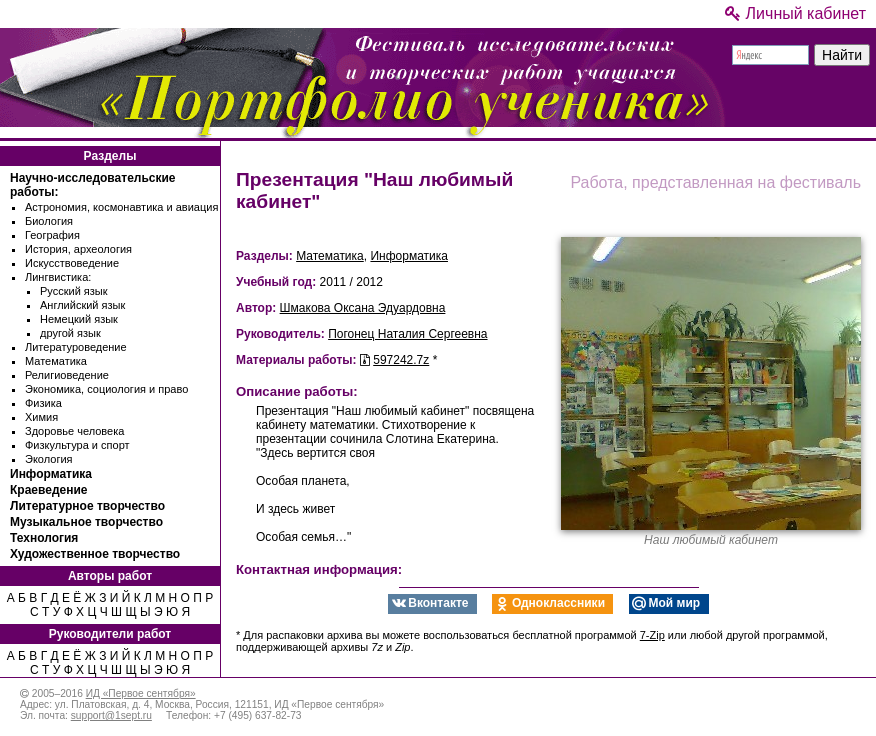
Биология (49, 221)
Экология (49, 459)
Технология (44, 538)
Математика (56, 361)
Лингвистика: (58, 277)
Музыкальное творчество (86, 522)
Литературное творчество (87, 506)
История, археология (78, 249)
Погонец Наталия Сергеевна (407, 334)
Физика (43, 403)
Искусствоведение (72, 263)
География (52, 235)
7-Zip (652, 635)
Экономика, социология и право (106, 389)
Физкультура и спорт (77, 445)
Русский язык (74, 291)
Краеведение (48, 490)
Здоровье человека (74, 431)
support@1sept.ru (111, 715)
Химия (41, 417)
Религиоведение (67, 375)
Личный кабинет (795, 13)
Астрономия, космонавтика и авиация (121, 207)
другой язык (70, 333)
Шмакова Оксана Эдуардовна (363, 308)
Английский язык (82, 305)
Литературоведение (76, 347)
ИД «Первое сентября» (141, 693)
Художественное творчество (95, 554)
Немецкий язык (79, 319)
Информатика (51, 474)
